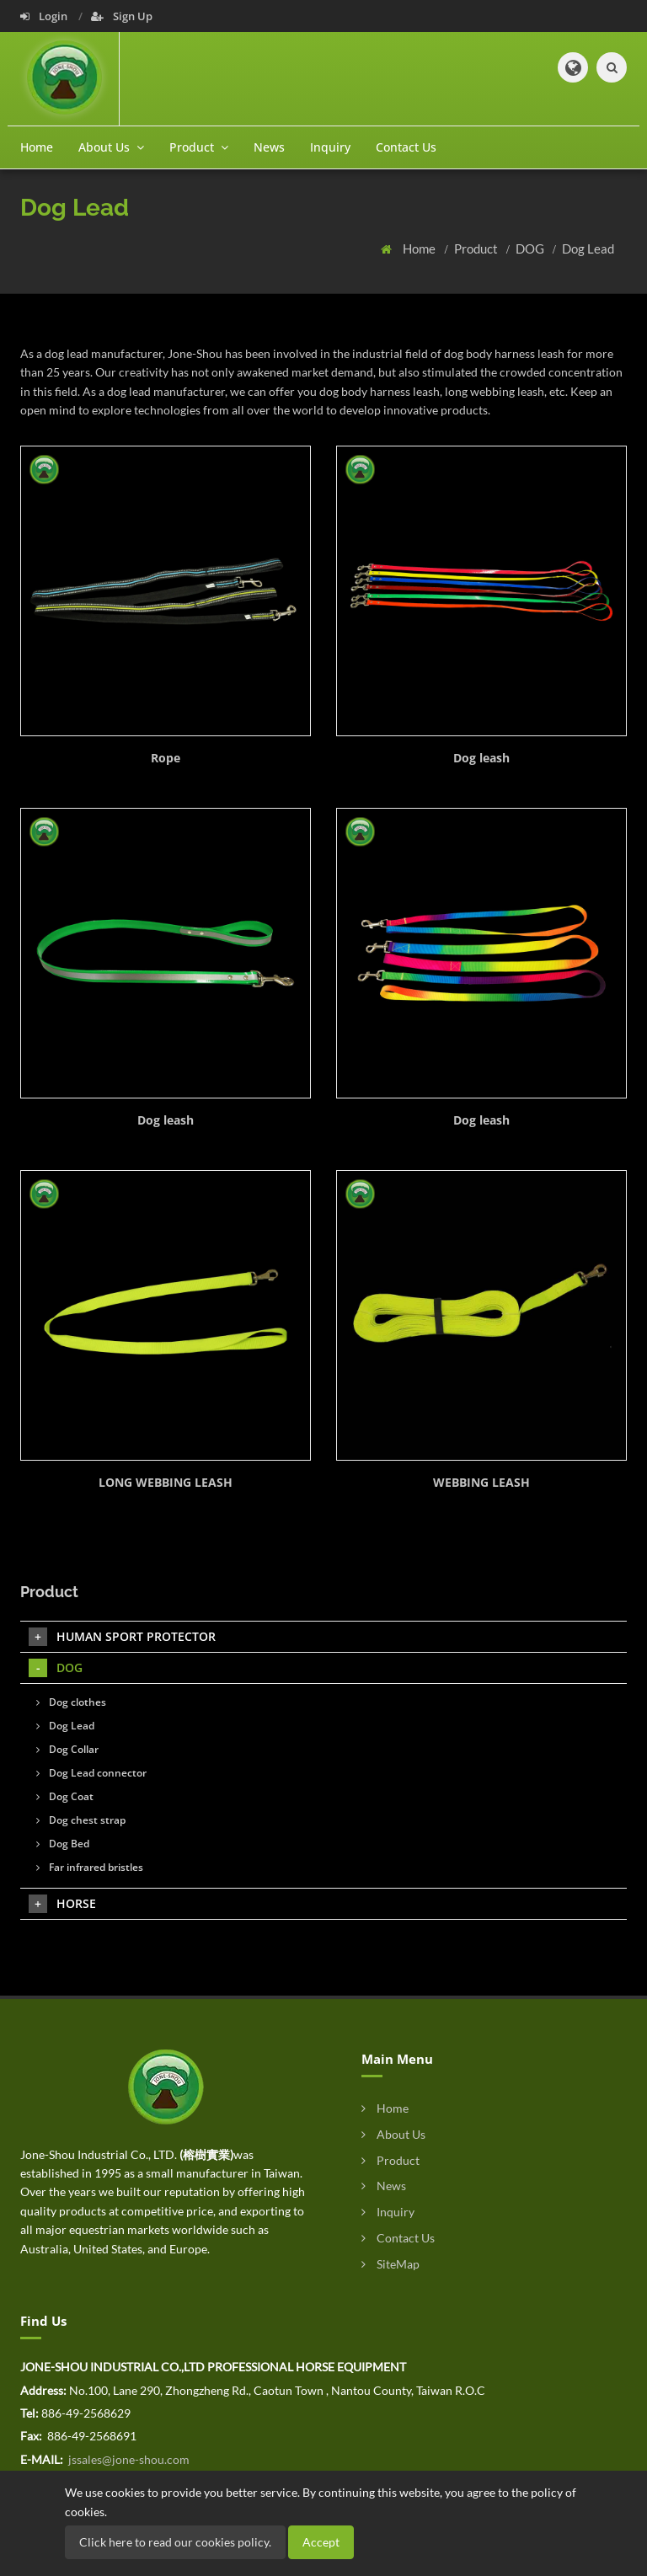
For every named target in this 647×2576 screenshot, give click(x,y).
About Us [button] (111, 147)
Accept (321, 2542)
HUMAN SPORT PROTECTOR (122, 1636)
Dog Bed (62, 1843)
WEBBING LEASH (481, 1482)
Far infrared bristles (89, 1867)
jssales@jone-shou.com (128, 2459)
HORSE (62, 1904)
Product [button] (198, 147)
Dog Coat (65, 1796)
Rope (165, 758)
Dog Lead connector (91, 1773)
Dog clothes (71, 1702)
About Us (393, 2134)
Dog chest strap (81, 1820)
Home (36, 147)
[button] (573, 67)
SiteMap (390, 2264)
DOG (531, 248)
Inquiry (330, 147)
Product (477, 248)
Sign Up (121, 16)
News (269, 147)
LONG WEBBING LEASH (166, 1482)
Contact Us (406, 147)
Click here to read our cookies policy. (175, 2542)
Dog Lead (588, 248)
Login (45, 16)
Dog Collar (67, 1749)
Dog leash (481, 758)
